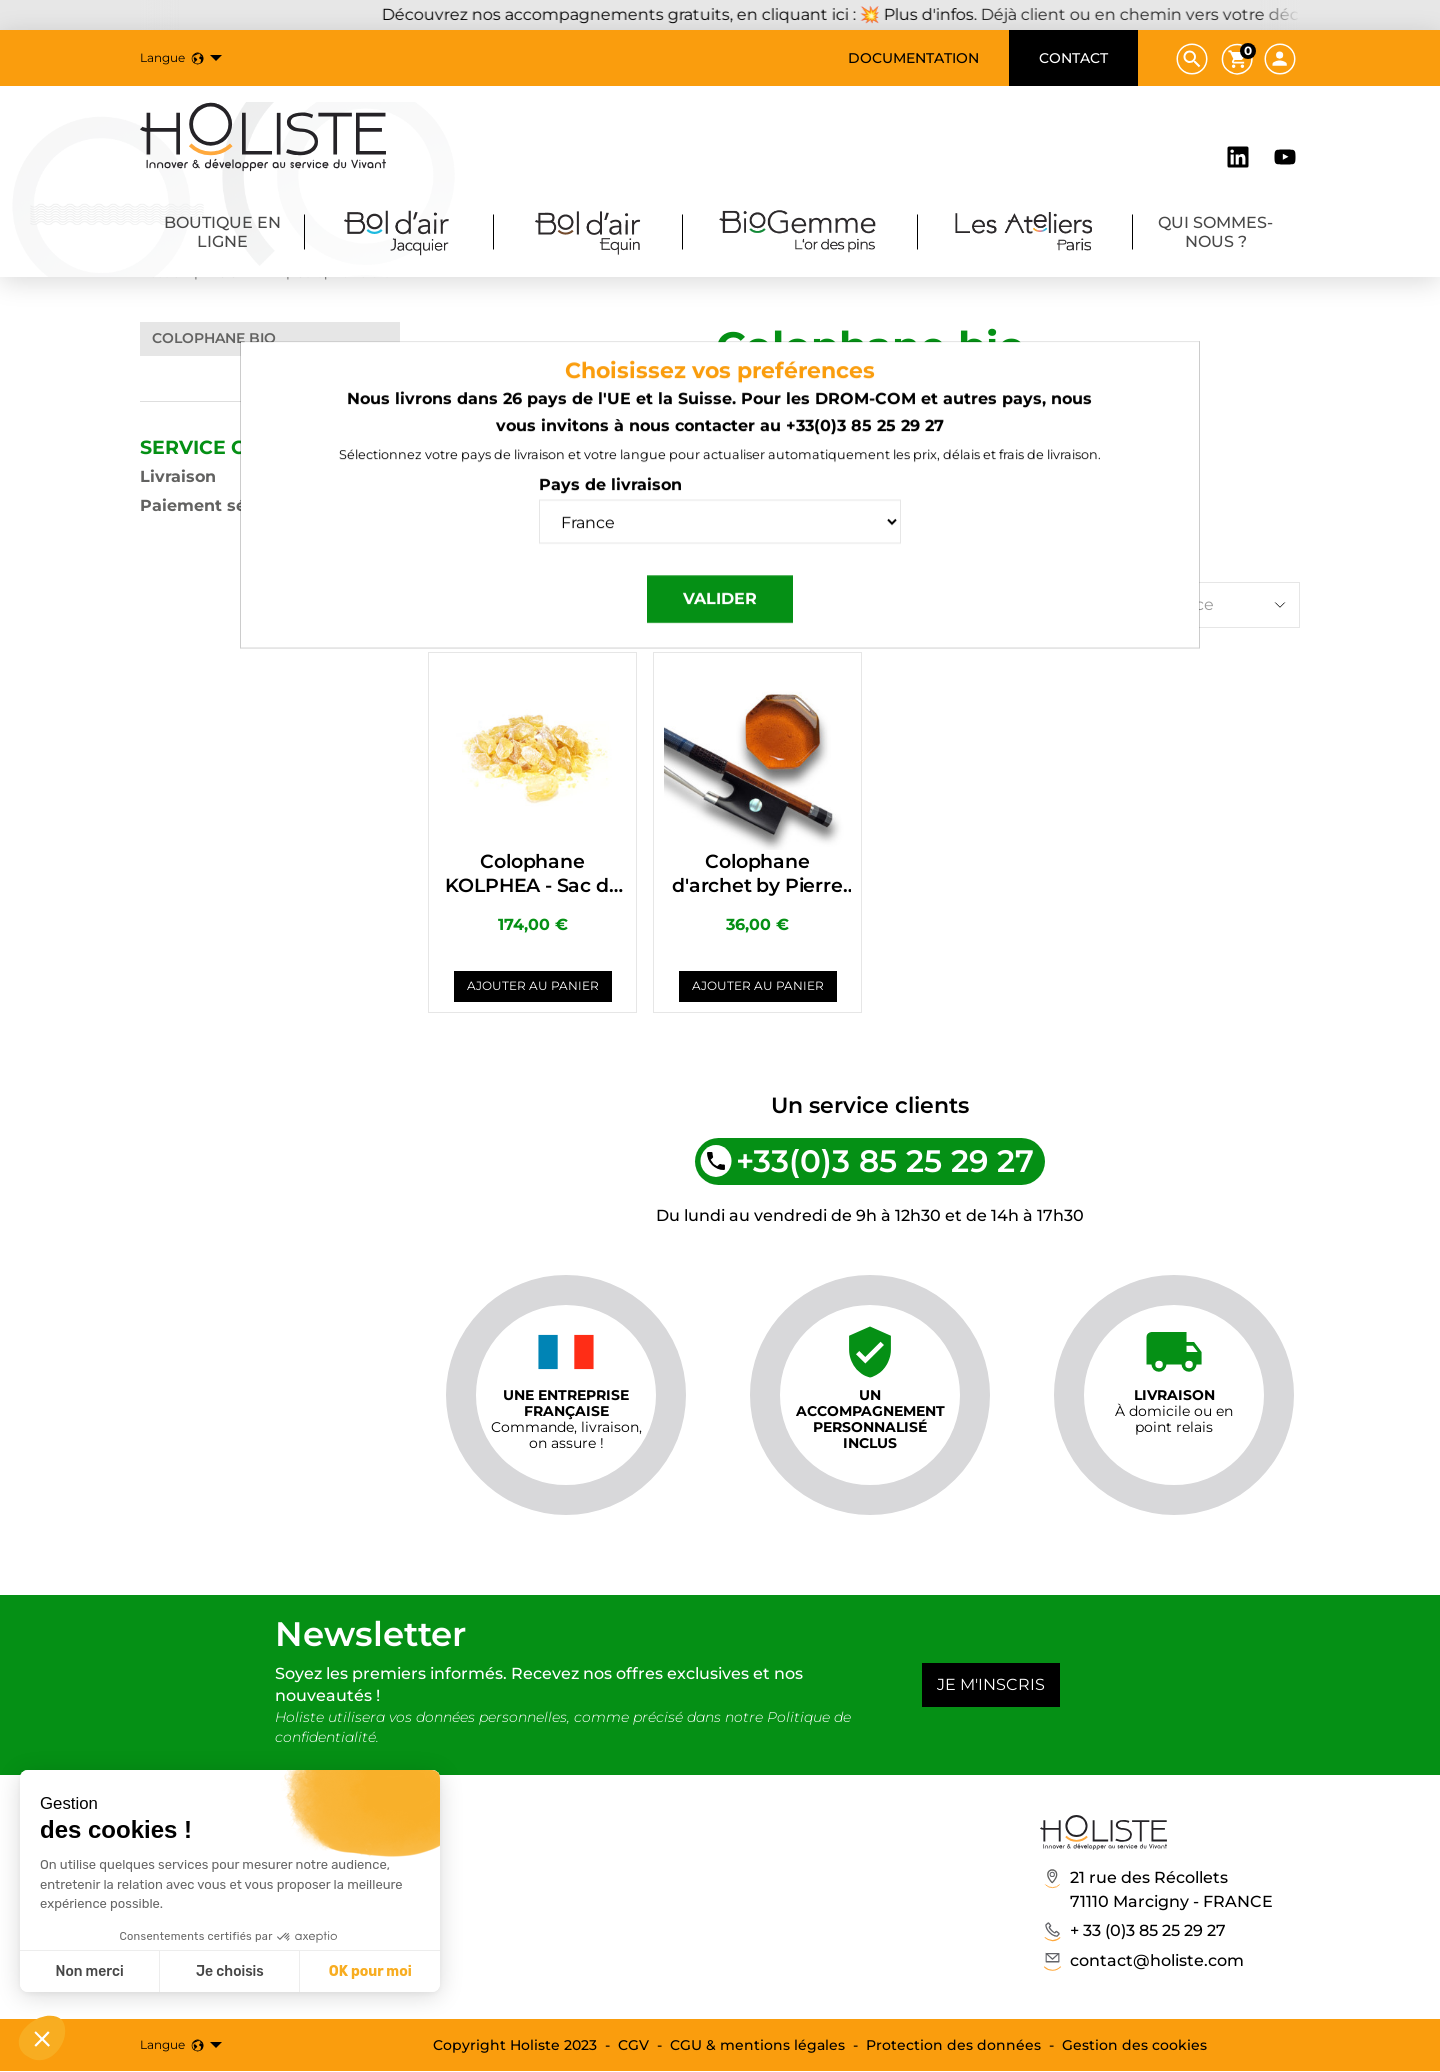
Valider (720, 625)
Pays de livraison (610, 511)
